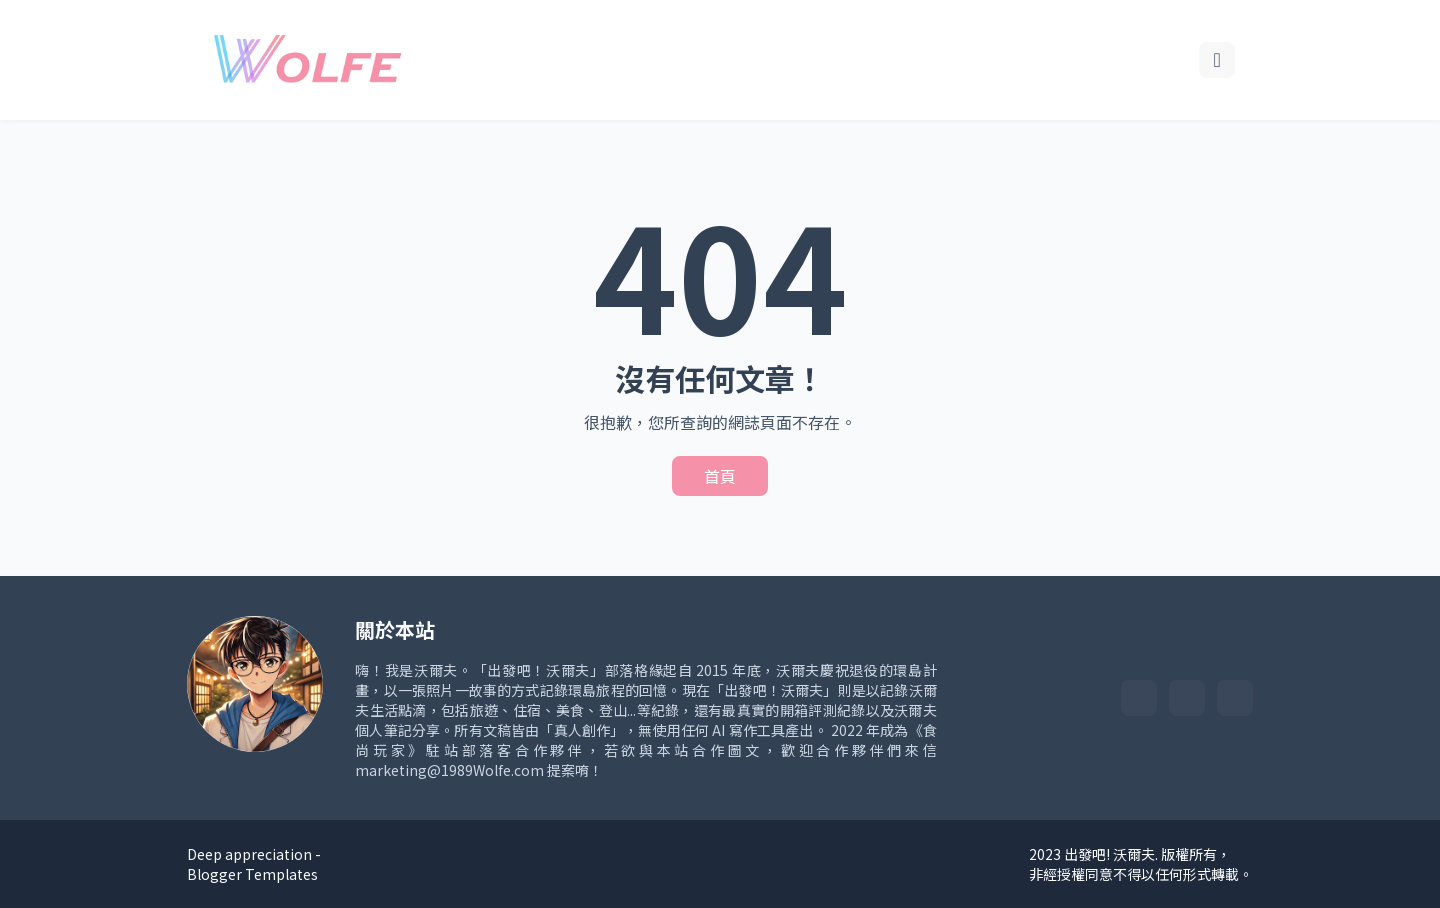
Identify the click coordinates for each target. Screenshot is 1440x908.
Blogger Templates (252, 874)
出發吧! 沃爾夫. (1111, 854)
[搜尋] (1217, 60)
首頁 (720, 476)
